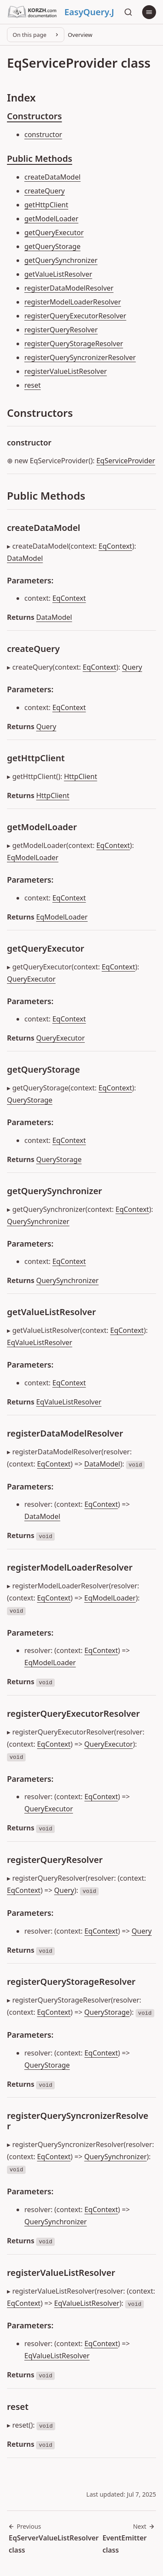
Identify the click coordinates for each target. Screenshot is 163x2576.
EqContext (115, 546)
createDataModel (52, 177)
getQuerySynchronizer (60, 260)
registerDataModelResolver (68, 288)
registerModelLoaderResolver (72, 302)
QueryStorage (30, 1100)
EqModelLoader (32, 857)
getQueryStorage (52, 246)
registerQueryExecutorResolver (75, 316)
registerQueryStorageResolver (73, 343)
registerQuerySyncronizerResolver (80, 357)
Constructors (34, 116)
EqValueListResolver (39, 1342)
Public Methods (39, 158)
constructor (43, 134)
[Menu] (149, 12)
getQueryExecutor (54, 232)
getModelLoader (51, 218)
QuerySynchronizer (38, 1221)
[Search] (128, 12)
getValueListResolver (58, 274)
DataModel (25, 558)
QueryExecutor (31, 979)
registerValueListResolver (65, 371)
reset (32, 385)
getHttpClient (46, 204)
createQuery (44, 191)
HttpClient (80, 776)
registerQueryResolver (61, 329)
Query (132, 667)
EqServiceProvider (125, 460)
